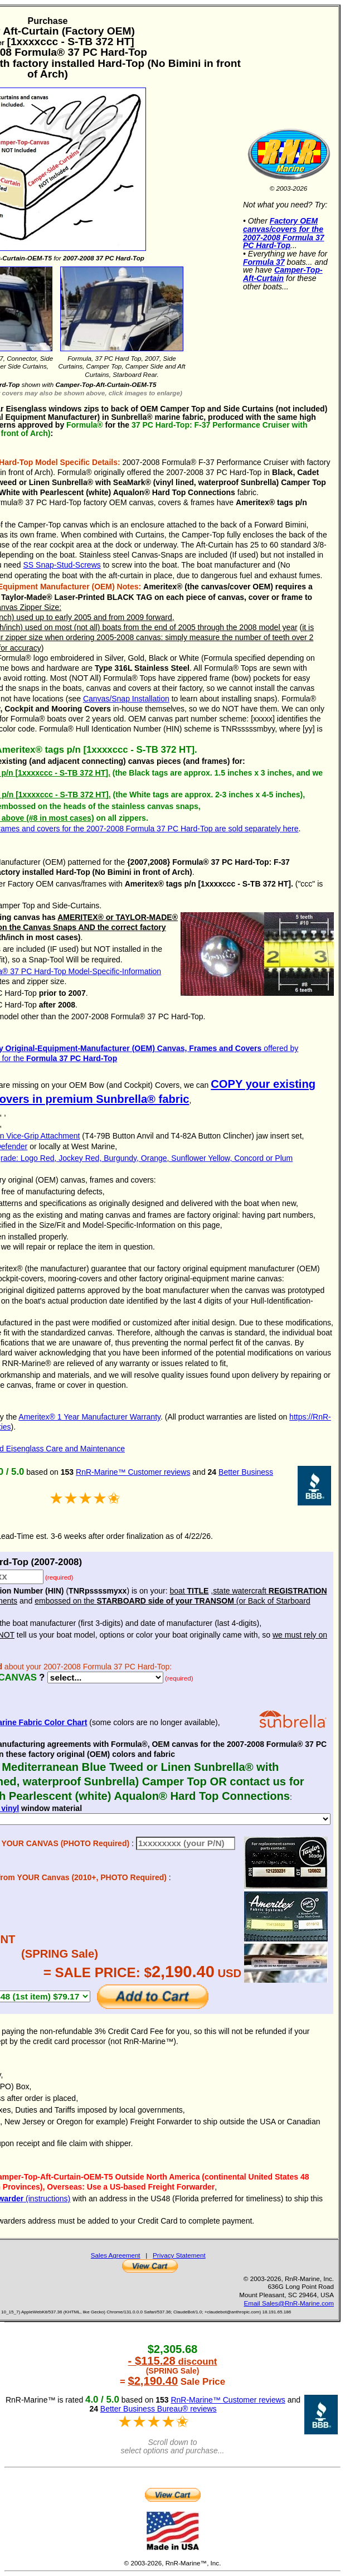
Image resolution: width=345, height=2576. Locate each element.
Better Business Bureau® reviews (158, 2408)
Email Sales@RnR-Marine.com (289, 2303)
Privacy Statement (179, 2255)
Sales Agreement (115, 2255)
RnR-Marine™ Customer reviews (133, 1472)
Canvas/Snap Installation (126, 698)
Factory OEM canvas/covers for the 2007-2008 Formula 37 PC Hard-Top (283, 233)
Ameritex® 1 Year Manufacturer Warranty (89, 1416)
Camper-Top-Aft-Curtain (283, 274)
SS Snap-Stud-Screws (61, 564)
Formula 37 (264, 262)
